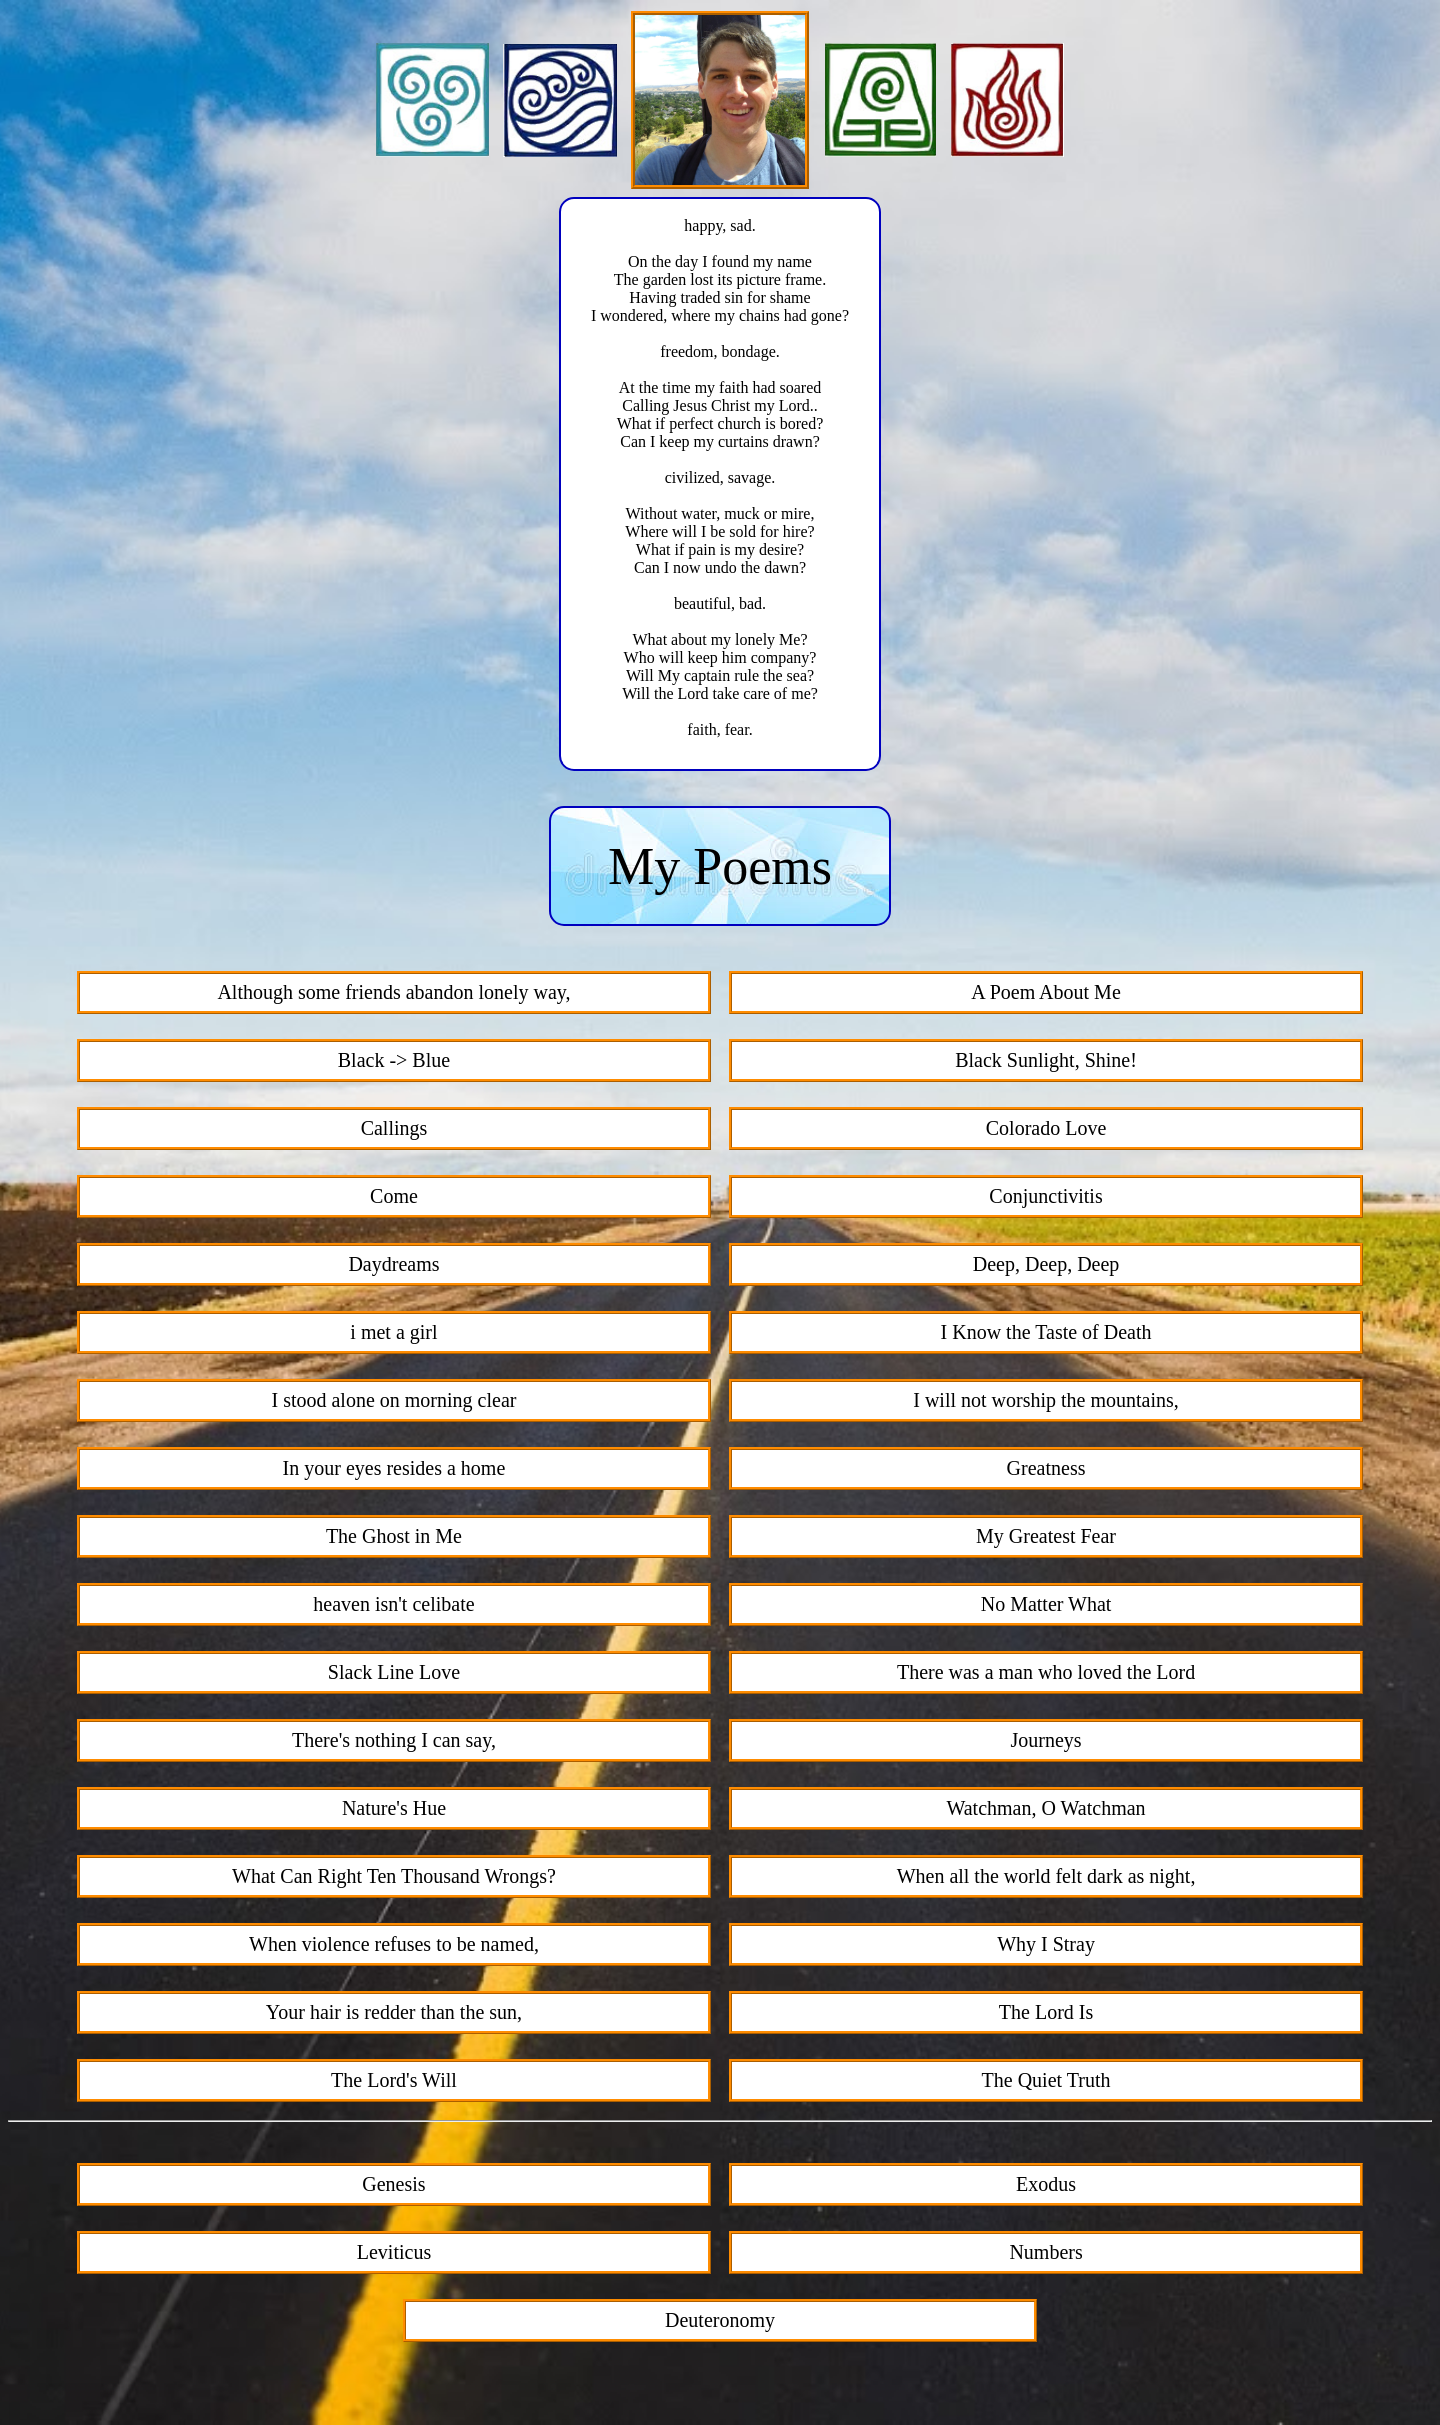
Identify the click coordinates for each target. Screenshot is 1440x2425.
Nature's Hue (394, 1811)
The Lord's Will (394, 2083)
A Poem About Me (1045, 995)
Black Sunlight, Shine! (1046, 1063)
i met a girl (393, 1335)
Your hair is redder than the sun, (394, 2015)
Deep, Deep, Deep (1046, 1267)
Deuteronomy (720, 2323)
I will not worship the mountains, (1046, 1403)
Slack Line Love (394, 1675)
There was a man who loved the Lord (1046, 1675)
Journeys (1045, 1743)
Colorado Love (1046, 1131)
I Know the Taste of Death (1046, 1335)
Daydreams (393, 1267)
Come (394, 1199)
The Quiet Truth (1046, 2083)
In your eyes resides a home (394, 1471)
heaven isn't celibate (393, 1607)
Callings (394, 1131)
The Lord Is (1046, 2015)
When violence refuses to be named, (394, 1947)
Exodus (1046, 2187)
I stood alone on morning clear (393, 1403)
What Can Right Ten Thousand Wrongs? (394, 1879)
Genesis (393, 2187)
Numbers (1045, 2255)
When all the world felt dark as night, (1046, 1879)
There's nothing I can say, (394, 1743)
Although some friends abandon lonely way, (393, 995)
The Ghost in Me (394, 1539)
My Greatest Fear (1046, 1539)
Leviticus (394, 2255)
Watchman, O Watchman (1045, 1811)
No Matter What (1046, 1607)
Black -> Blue (394, 1063)
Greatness (1046, 1471)
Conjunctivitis (1045, 1199)
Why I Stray (1046, 1947)
